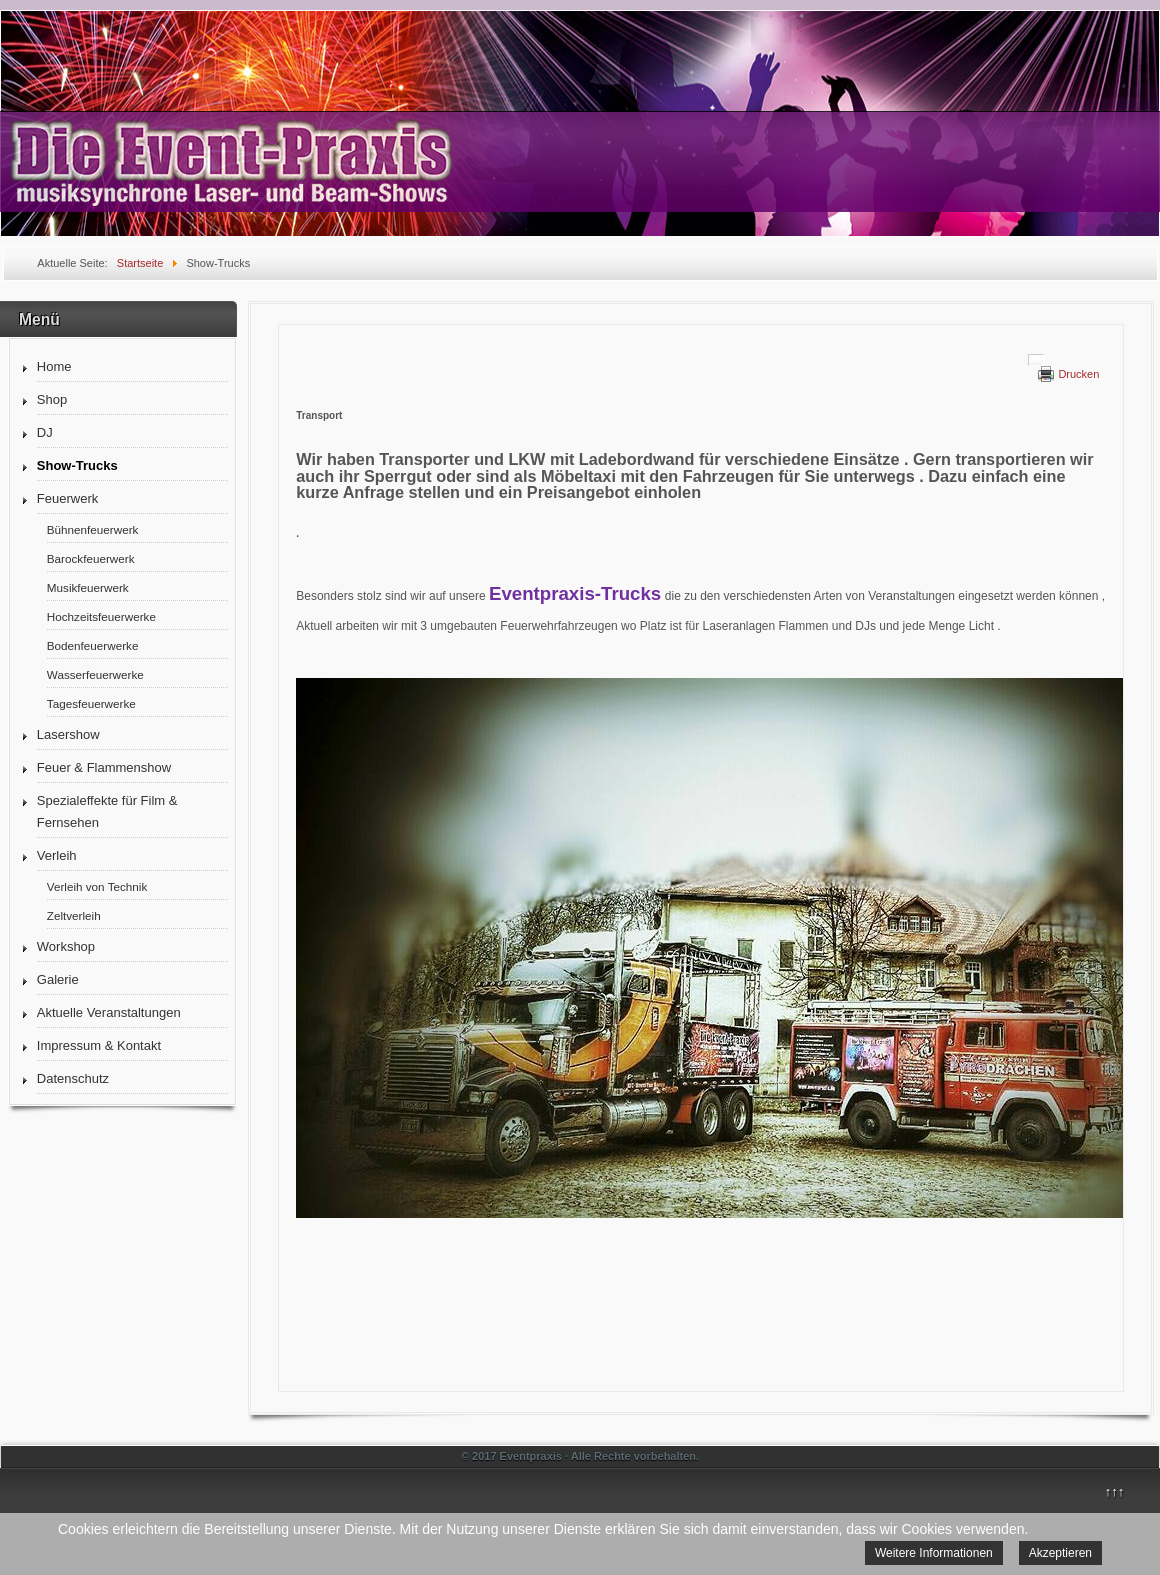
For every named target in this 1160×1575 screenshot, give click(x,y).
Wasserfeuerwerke (95, 674)
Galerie (58, 979)
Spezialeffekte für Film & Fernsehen (107, 811)
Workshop (66, 946)
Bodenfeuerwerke (93, 645)
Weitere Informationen (934, 1553)
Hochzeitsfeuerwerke (101, 616)
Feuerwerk (67, 498)
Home (54, 366)
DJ (45, 432)
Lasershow (68, 734)
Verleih (57, 855)
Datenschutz (73, 1078)
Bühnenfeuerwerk (93, 529)
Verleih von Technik (97, 886)
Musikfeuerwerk (88, 587)
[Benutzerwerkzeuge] (1036, 360)
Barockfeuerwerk (91, 558)
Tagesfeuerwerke (91, 703)
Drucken (1078, 374)
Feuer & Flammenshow (104, 767)
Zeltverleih (74, 915)
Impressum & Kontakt (99, 1045)
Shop (52, 399)
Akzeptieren (1060, 1553)
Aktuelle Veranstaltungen (109, 1012)
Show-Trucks (77, 465)
